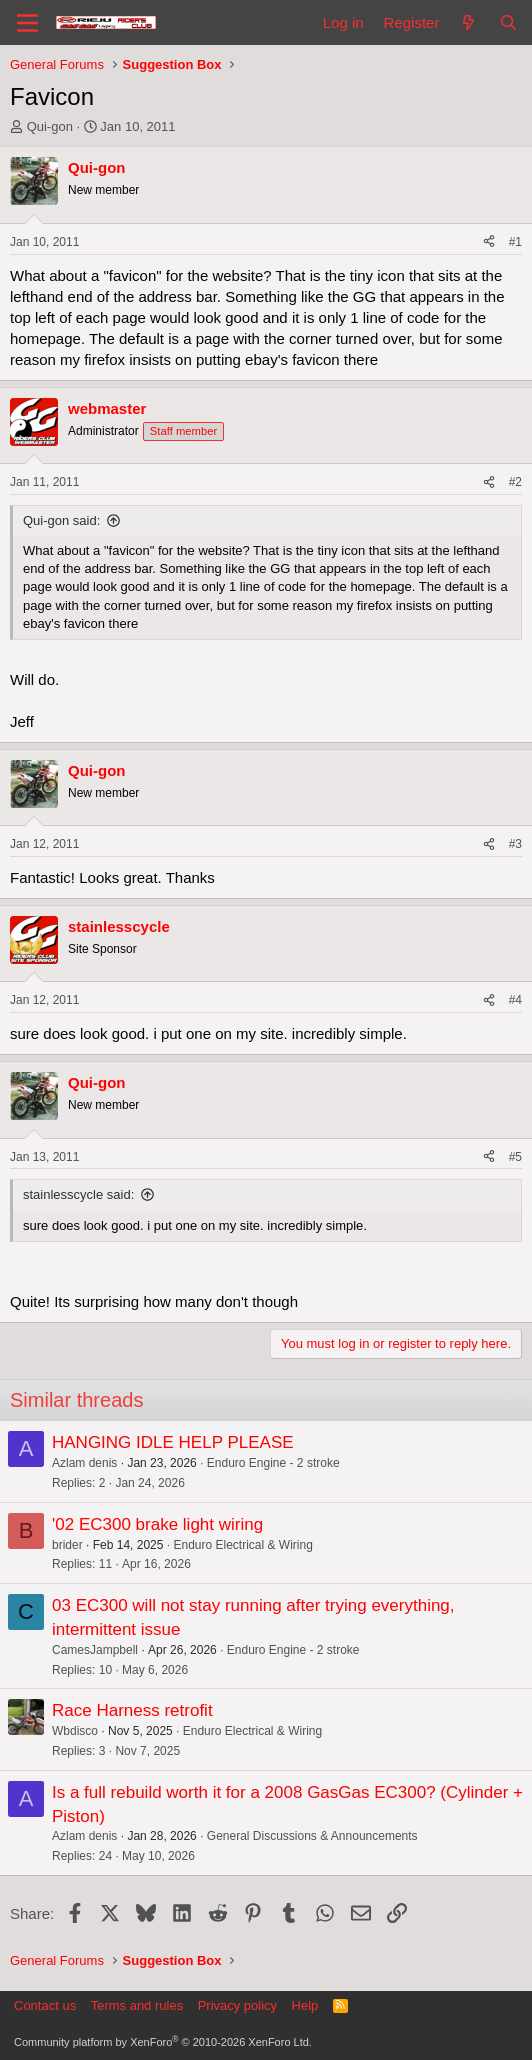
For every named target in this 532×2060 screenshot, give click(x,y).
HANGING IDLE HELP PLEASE (173, 1442)
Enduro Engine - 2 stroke (273, 1463)
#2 (515, 482)
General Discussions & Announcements (312, 1836)
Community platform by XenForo (163, 2042)
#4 (515, 1000)
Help (305, 2005)
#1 (515, 242)
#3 (515, 844)
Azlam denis (84, 1463)
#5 (515, 1157)
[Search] (508, 22)
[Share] (489, 242)
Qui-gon (50, 126)
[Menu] (27, 23)
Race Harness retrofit (132, 1710)
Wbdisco (75, 1731)
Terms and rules (137, 2005)
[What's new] (468, 22)
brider (67, 1545)
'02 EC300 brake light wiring (157, 1524)
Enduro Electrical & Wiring (242, 1545)
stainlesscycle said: (78, 1194)
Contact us (45, 2005)
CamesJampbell (95, 1650)
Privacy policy (237, 2005)
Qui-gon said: (61, 520)
